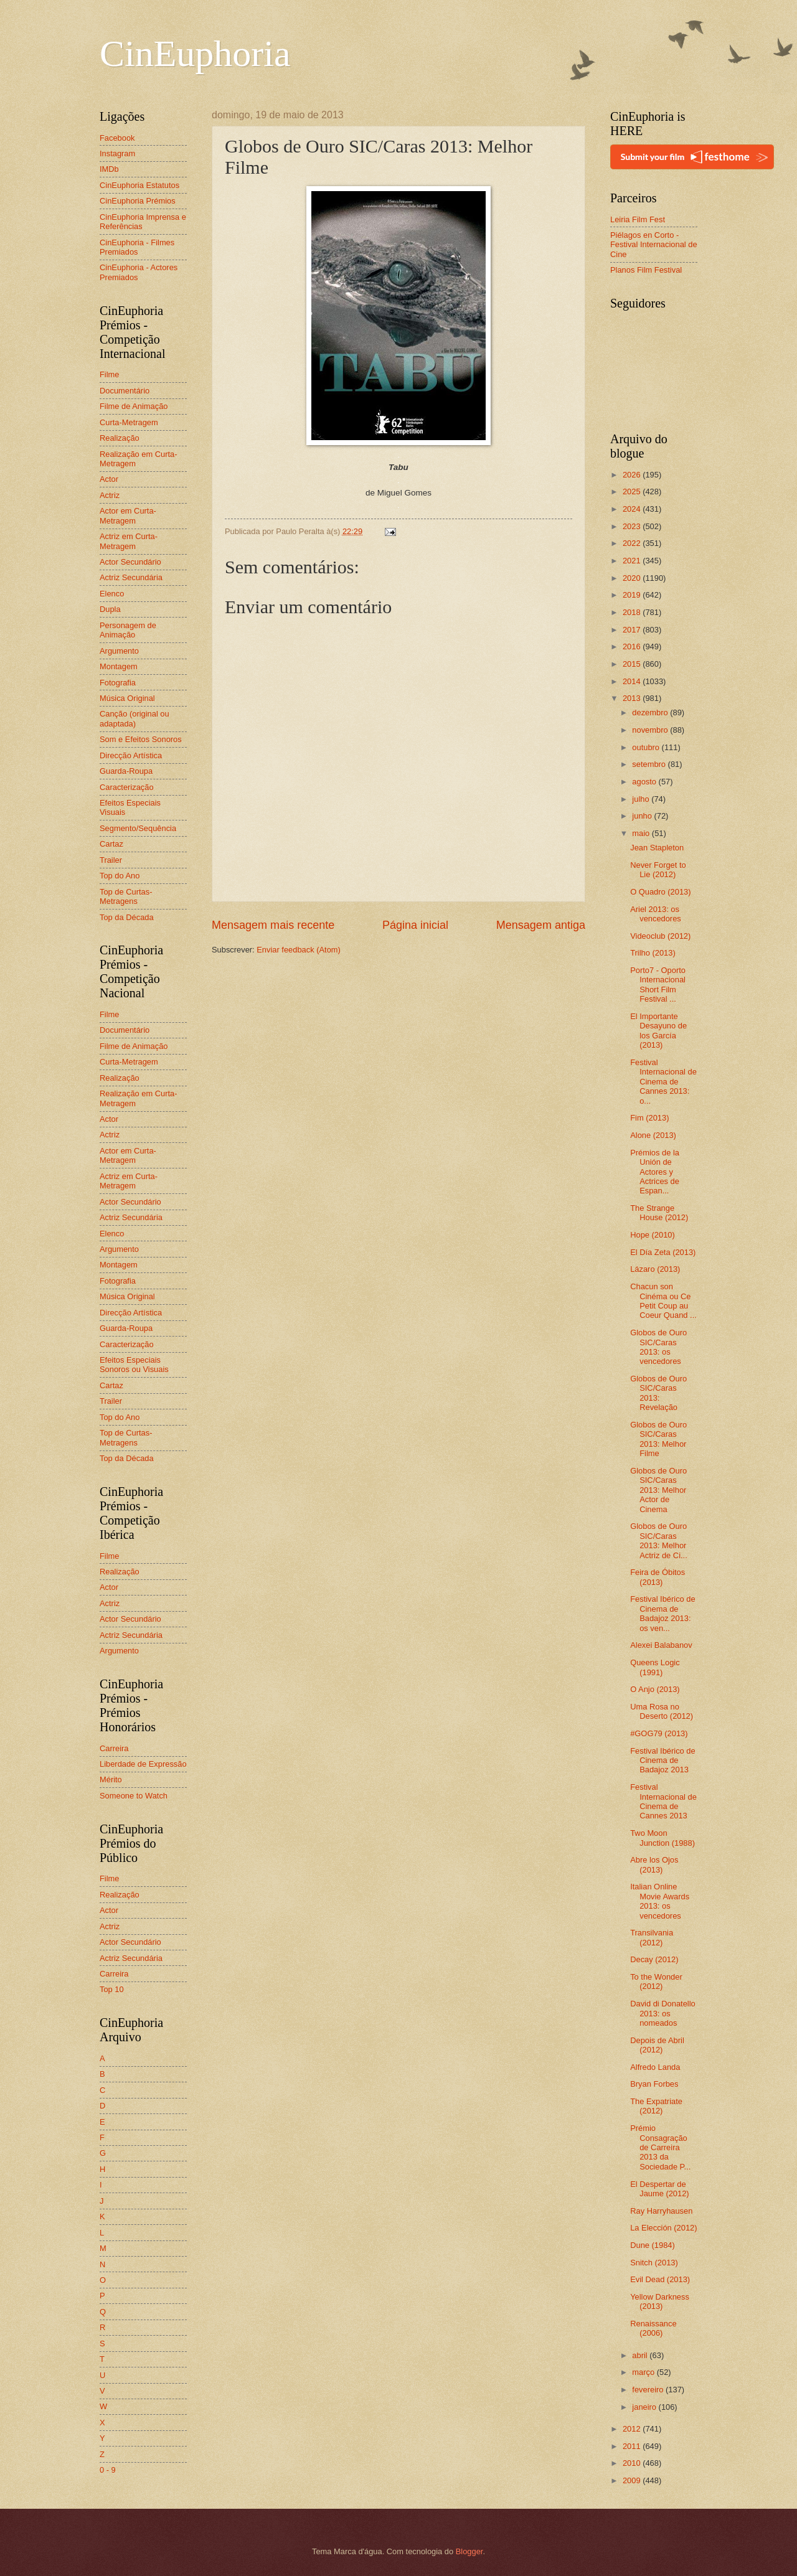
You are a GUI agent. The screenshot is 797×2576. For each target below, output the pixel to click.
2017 (633, 629)
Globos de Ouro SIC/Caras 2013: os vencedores (658, 1347)
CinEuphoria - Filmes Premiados (137, 247)
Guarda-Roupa (126, 771)
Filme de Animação (134, 406)
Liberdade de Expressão (143, 1764)
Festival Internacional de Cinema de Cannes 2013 (663, 1801)
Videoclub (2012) (660, 936)
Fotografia (118, 682)
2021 (633, 560)
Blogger (469, 2551)
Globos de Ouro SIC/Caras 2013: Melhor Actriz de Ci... (658, 1540)
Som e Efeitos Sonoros (141, 739)
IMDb (109, 169)
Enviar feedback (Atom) (299, 949)
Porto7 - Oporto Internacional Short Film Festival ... (658, 985)
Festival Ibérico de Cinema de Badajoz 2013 (662, 1760)
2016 (633, 646)
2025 (633, 491)
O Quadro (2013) (660, 891)
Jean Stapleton (657, 847)
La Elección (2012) (663, 2227)
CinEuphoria (195, 53)
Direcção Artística (131, 755)
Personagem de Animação (128, 630)
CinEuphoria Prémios (138, 200)
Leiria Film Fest (637, 219)
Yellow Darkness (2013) (659, 2301)
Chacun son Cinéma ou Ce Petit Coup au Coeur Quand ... (663, 1301)
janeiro (645, 2407)
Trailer (111, 860)
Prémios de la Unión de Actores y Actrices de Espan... (654, 1172)
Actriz (110, 495)
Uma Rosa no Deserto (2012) (661, 1711)
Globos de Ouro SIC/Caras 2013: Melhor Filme (658, 1439)
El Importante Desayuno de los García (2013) (658, 1031)
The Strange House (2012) (659, 1212)
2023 (633, 526)
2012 (633, 2428)
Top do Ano (119, 875)
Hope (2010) (652, 1234)
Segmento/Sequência (138, 828)
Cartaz (111, 843)
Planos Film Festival (646, 270)
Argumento (119, 651)
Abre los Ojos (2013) (654, 1864)
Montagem (119, 666)
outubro (646, 747)
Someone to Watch (133, 1795)
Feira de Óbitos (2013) (657, 1577)
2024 (633, 509)
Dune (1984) (652, 2245)
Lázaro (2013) (655, 1269)
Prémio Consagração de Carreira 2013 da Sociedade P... (660, 2147)
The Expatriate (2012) (656, 2106)
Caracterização (127, 787)
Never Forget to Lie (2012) (658, 869)
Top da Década (127, 917)
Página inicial (415, 925)
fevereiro (649, 2389)
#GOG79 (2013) (658, 1733)
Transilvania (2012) (651, 1937)
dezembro (651, 712)
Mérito (111, 1779)
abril (640, 2355)
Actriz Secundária (131, 577)
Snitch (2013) (654, 2262)
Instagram (117, 153)
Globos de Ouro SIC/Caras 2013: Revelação (658, 1393)
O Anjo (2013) (654, 1689)
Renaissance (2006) (653, 2328)
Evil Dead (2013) (660, 2279)
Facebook (117, 138)
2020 (633, 578)
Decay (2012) (654, 1959)
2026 (633, 474)
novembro (651, 730)
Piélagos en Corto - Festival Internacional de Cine (653, 244)
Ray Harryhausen (661, 2211)
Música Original (127, 698)
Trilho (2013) (653, 952)
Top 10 (112, 1989)
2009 (633, 2480)
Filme (109, 374)
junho (643, 815)
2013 (633, 698)
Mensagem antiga (540, 925)
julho (641, 799)
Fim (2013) (649, 1117)
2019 (633, 594)
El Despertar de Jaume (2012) (659, 2188)
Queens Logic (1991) (654, 1667)
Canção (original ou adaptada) (134, 718)
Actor (109, 479)
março (644, 2372)
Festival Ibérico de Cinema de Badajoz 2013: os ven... (662, 1613)
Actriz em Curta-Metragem (129, 541)
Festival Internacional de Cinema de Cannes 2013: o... (663, 1082)
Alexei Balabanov (661, 1645)
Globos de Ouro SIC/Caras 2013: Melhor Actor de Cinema (658, 1490)
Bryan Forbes (654, 2084)
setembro (649, 764)
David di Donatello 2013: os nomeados (663, 2013)
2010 (633, 2463)
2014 (633, 681)
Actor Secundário (130, 561)
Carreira (114, 1748)
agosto (645, 781)
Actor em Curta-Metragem (128, 515)
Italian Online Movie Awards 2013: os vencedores (659, 1901)
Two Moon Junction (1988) (662, 1837)
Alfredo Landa (655, 2067)
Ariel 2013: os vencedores (655, 914)
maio (641, 833)
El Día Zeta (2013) (663, 1252)
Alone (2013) (653, 1135)
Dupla (110, 609)
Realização (119, 438)
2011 (633, 2446)
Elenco (112, 593)
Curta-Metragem (129, 422)
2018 (633, 612)
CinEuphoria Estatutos (139, 185)
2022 (633, 543)
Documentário (124, 390)
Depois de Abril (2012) (657, 2045)
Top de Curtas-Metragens (126, 896)
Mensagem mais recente (273, 925)
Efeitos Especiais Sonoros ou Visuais (134, 1364)
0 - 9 (108, 2470)
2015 (633, 664)
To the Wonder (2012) (656, 1981)
